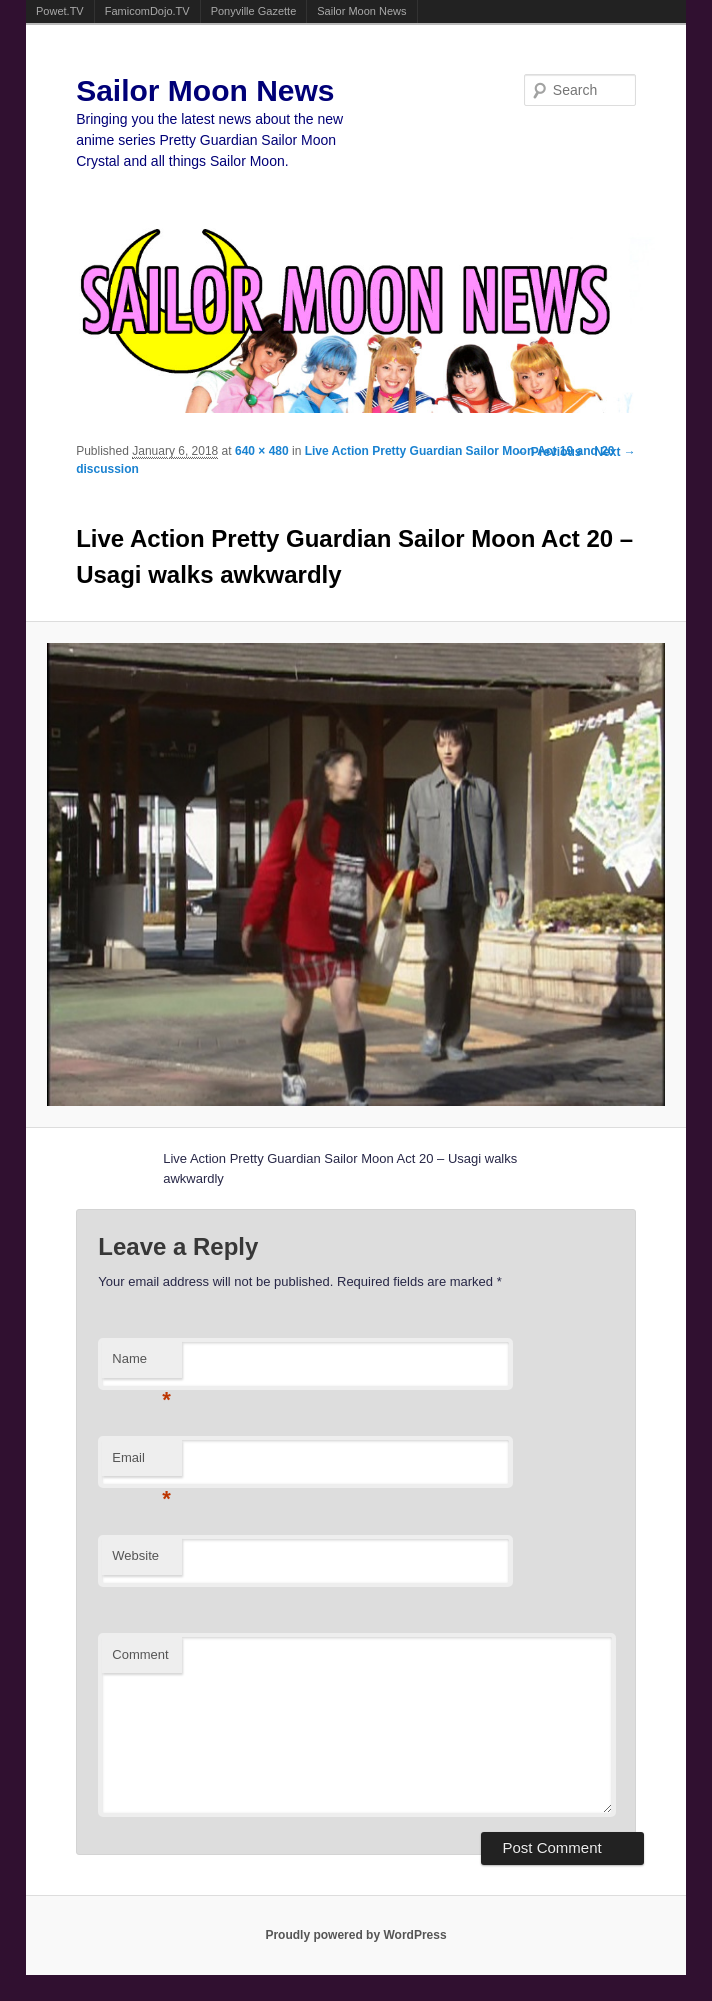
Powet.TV (60, 11)
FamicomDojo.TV (147, 11)
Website (135, 1555)
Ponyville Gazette (254, 11)
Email (141, 1463)
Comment (140, 1654)
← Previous (548, 452)
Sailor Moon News (361, 11)
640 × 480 (262, 451)
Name (141, 1364)
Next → (615, 452)
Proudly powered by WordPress (355, 1935)
